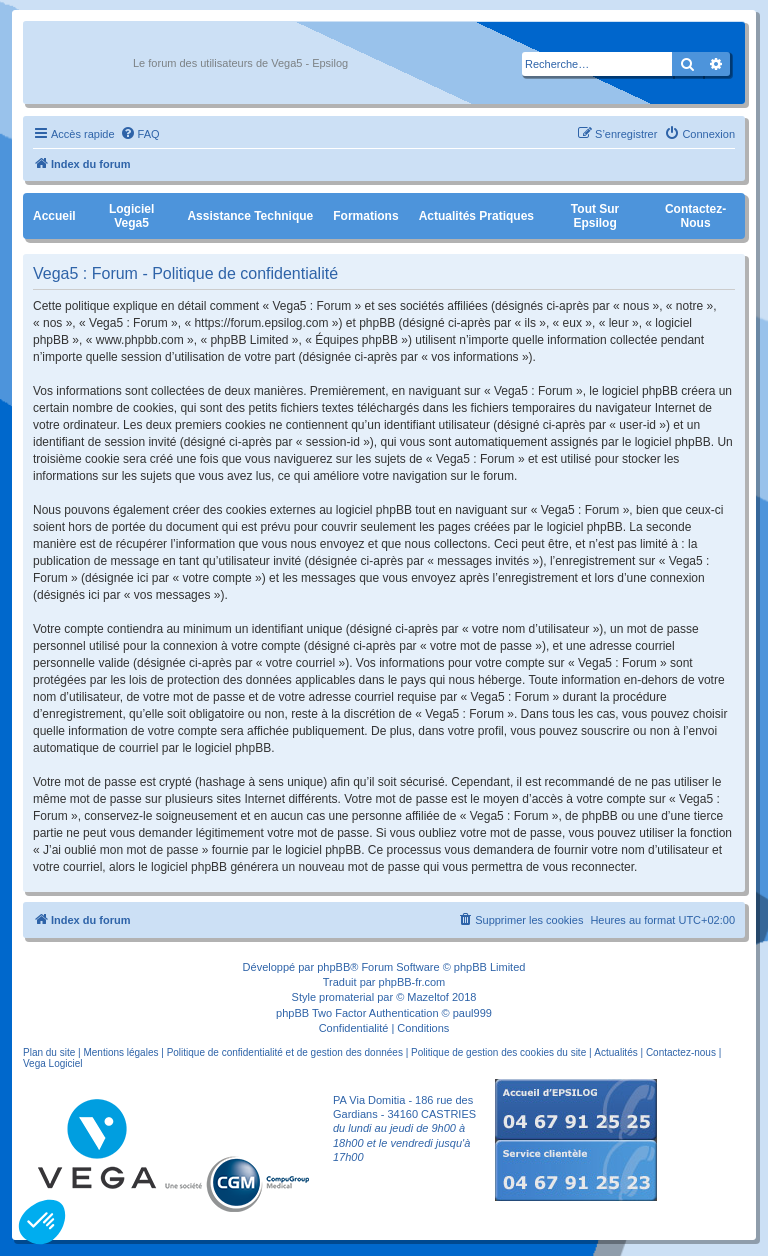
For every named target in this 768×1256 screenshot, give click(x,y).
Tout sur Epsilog (595, 216)
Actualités (615, 1052)
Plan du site (49, 1052)
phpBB (333, 967)
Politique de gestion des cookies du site (498, 1052)
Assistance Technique (250, 216)
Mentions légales (120, 1052)
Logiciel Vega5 (131, 216)
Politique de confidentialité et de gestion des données (285, 1052)
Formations (365, 216)
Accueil (54, 216)
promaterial (346, 997)
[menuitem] (140, 134)
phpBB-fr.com (412, 982)
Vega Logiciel (53, 1063)
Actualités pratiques (476, 216)
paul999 (472, 1013)
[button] (42, 1222)
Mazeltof (428, 997)
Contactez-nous (695, 216)
